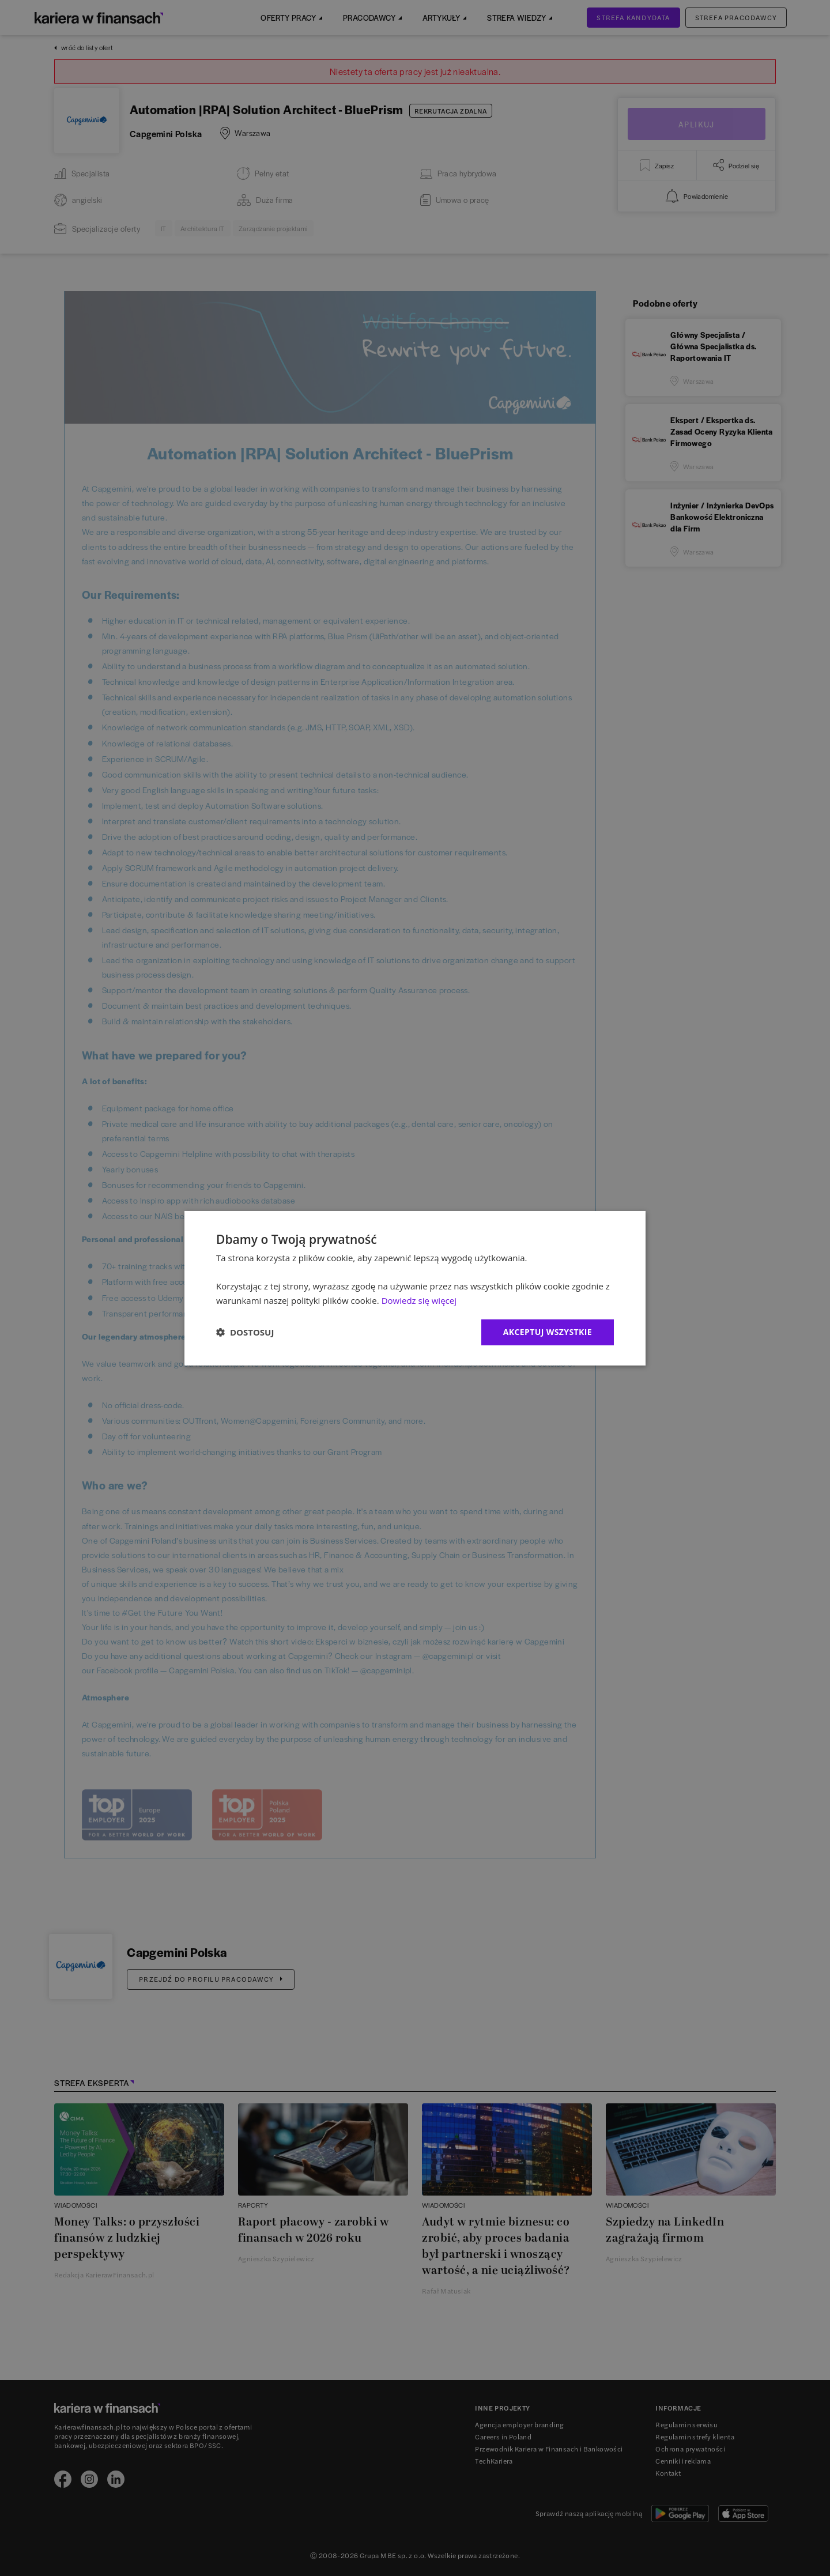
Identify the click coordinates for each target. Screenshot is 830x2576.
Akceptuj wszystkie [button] (547, 1331)
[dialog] (415, 1287)
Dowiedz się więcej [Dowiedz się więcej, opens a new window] (419, 1300)
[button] (245, 1332)
